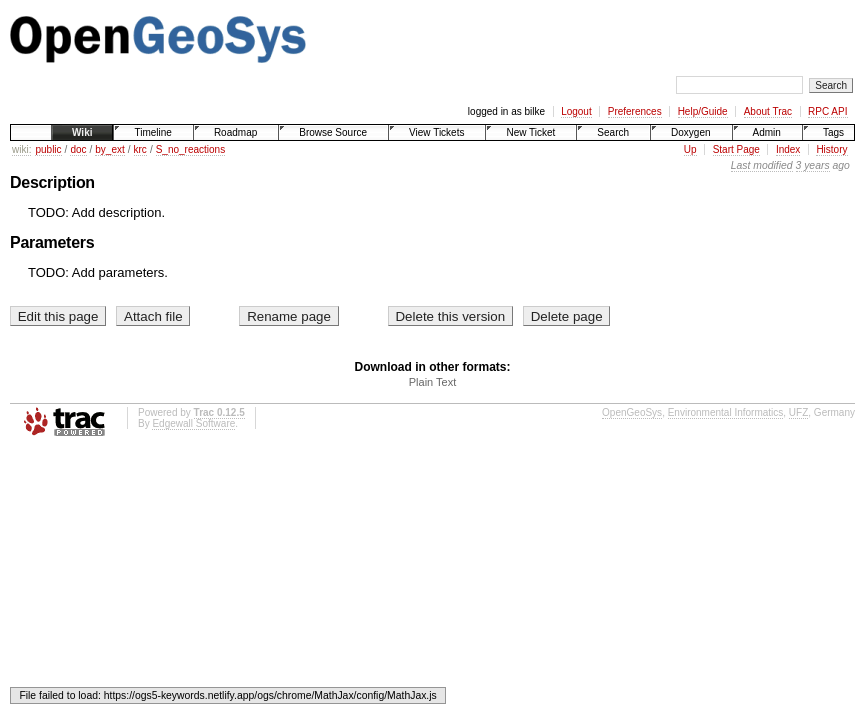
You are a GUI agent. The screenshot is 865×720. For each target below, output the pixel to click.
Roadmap (235, 132)
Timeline (152, 132)
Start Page (736, 149)
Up (690, 149)
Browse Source (333, 132)
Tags (833, 132)
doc (78, 149)
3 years (813, 165)
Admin (767, 132)
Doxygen (690, 132)
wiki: (21, 149)
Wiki (82, 132)
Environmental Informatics (726, 412)
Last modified (762, 165)
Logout (576, 111)
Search (613, 132)
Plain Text (433, 382)
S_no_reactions (191, 149)
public (48, 149)
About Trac (768, 111)
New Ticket (530, 132)
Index (788, 149)
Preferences (635, 111)
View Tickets (436, 132)
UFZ (798, 412)
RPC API (827, 111)
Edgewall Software (193, 423)
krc (140, 149)
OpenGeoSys (632, 412)
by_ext (109, 149)
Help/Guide (703, 111)
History (831, 149)
